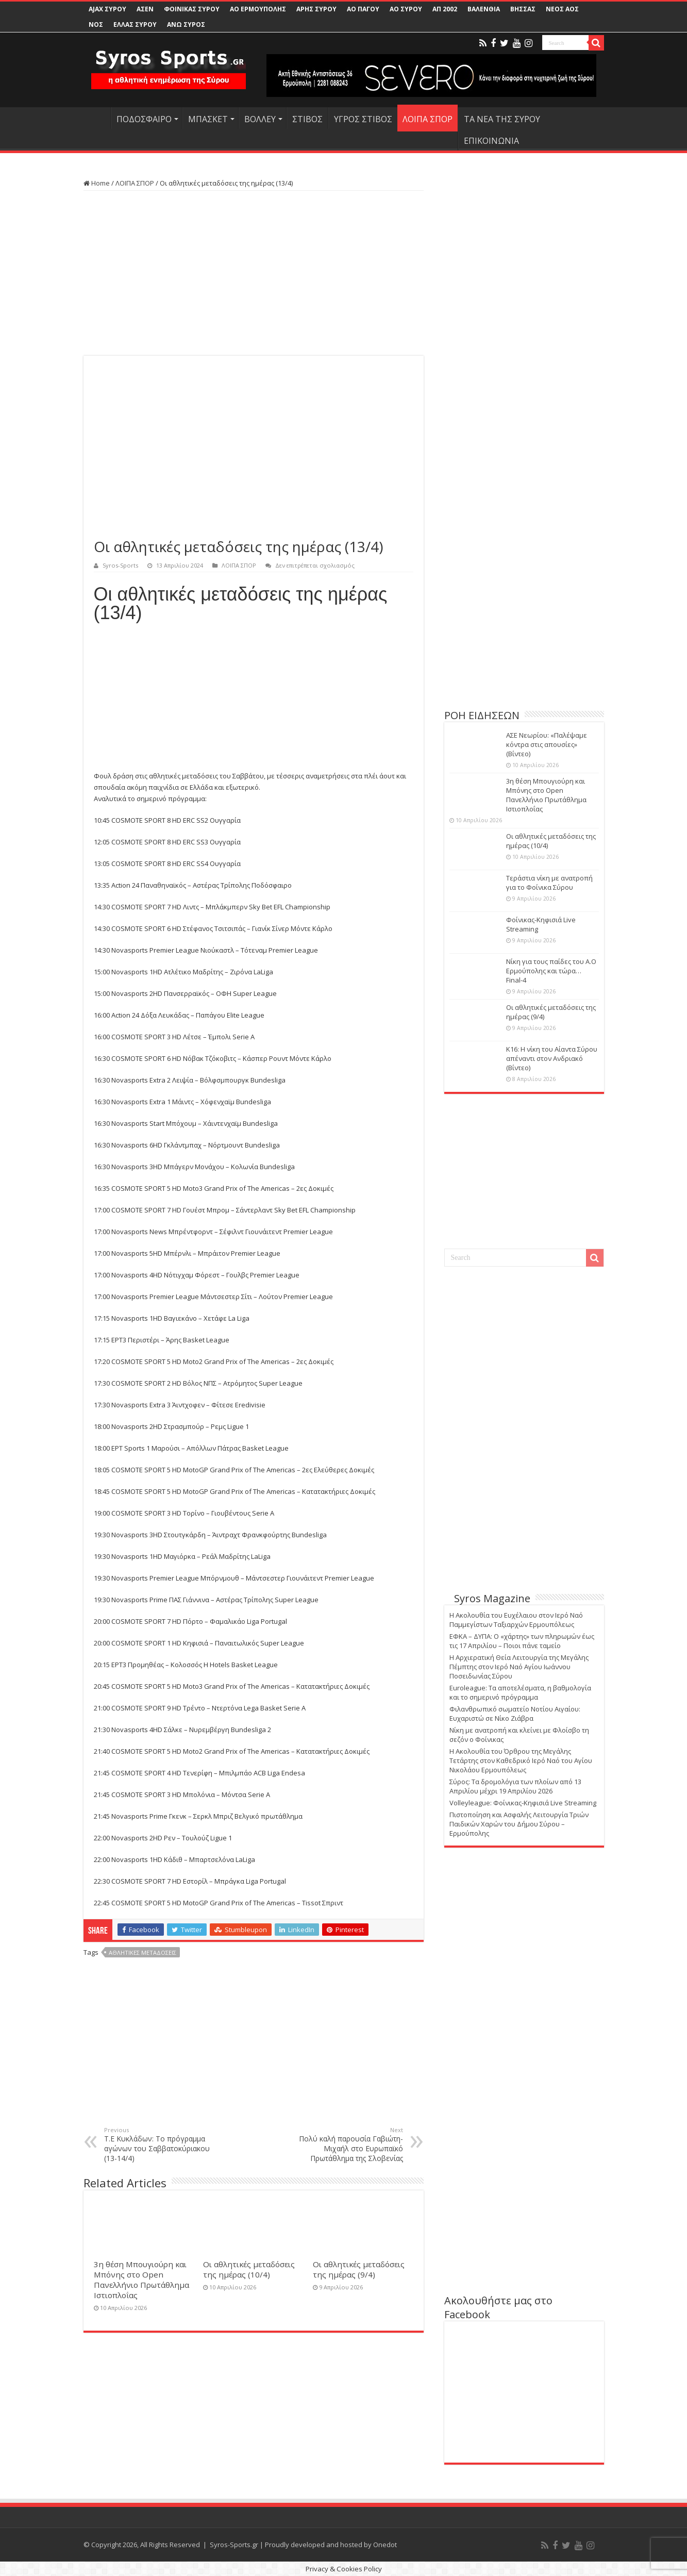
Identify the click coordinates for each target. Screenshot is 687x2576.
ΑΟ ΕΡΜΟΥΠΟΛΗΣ (258, 9)
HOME (96, 118)
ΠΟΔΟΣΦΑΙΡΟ (144, 119)
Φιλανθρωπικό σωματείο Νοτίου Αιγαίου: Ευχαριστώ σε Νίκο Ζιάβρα (514, 1713)
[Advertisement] (253, 273)
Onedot (385, 2544)
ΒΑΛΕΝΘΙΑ (483, 9)
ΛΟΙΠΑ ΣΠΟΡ (428, 119)
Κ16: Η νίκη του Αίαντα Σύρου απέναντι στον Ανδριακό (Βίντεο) (551, 1058)
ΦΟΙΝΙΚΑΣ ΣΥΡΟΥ (192, 9)
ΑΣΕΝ (145, 9)
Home (96, 183)
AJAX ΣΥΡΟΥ (107, 9)
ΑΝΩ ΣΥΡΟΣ (186, 24)
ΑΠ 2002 (444, 9)
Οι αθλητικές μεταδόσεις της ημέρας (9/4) (359, 2269)
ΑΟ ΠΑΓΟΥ (363, 9)
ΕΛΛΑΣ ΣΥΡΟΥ (135, 24)
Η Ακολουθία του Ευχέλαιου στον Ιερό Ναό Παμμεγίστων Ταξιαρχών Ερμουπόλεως (516, 1619)
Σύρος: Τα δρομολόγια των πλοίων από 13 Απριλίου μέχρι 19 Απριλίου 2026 (515, 1786)
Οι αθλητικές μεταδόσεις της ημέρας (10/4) (249, 2269)
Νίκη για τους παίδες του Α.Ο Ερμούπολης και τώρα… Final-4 (551, 971)
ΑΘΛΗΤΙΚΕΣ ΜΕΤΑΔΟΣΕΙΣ (142, 1952)
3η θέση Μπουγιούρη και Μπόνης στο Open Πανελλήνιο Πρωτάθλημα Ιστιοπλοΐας (141, 2279)
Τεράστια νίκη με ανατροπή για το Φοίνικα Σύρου (549, 882)
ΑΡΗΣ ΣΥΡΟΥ (316, 9)
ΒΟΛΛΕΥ (260, 119)
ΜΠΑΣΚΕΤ (208, 119)
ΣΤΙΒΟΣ (307, 119)
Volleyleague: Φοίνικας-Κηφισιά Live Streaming (522, 1802)
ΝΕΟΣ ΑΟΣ (562, 9)
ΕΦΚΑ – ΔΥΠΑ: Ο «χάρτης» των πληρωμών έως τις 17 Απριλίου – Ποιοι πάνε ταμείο (521, 1641)
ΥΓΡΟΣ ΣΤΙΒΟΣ (363, 119)
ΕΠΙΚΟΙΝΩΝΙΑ (491, 140)
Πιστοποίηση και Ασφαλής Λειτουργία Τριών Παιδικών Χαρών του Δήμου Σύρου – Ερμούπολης (519, 1824)
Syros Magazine (492, 1598)
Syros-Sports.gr (234, 2544)
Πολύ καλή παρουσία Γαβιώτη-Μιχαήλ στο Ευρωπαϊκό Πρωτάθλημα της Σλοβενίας (350, 2144)
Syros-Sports (120, 565)
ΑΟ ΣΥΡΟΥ (406, 9)
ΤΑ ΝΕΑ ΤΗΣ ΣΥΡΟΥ (502, 119)
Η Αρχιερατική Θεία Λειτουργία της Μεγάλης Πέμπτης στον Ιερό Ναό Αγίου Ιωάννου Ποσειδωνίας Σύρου (519, 1667)
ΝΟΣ (96, 24)
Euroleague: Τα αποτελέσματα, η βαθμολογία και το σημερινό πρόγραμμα (520, 1692)
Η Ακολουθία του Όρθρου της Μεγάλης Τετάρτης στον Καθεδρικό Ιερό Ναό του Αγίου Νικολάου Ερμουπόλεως (520, 1760)
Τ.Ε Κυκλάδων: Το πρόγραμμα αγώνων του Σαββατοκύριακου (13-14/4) (157, 2144)
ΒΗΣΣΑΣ (522, 9)
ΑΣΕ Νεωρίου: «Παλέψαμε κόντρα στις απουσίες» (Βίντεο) (546, 744)
